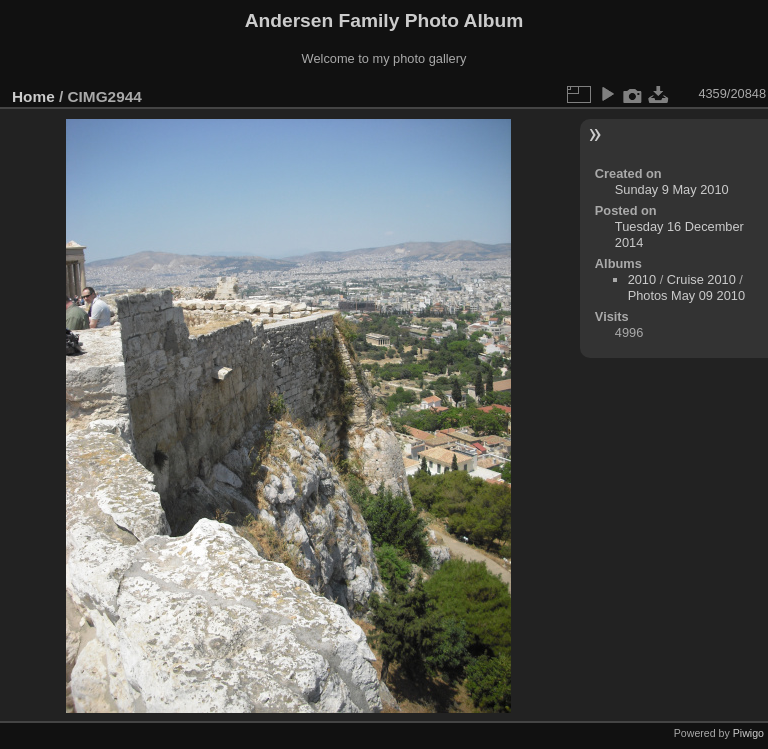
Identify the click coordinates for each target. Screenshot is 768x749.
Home (33, 96)
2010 (642, 279)
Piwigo (748, 733)
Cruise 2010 (701, 279)
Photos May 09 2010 (686, 295)
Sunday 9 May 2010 (672, 189)
